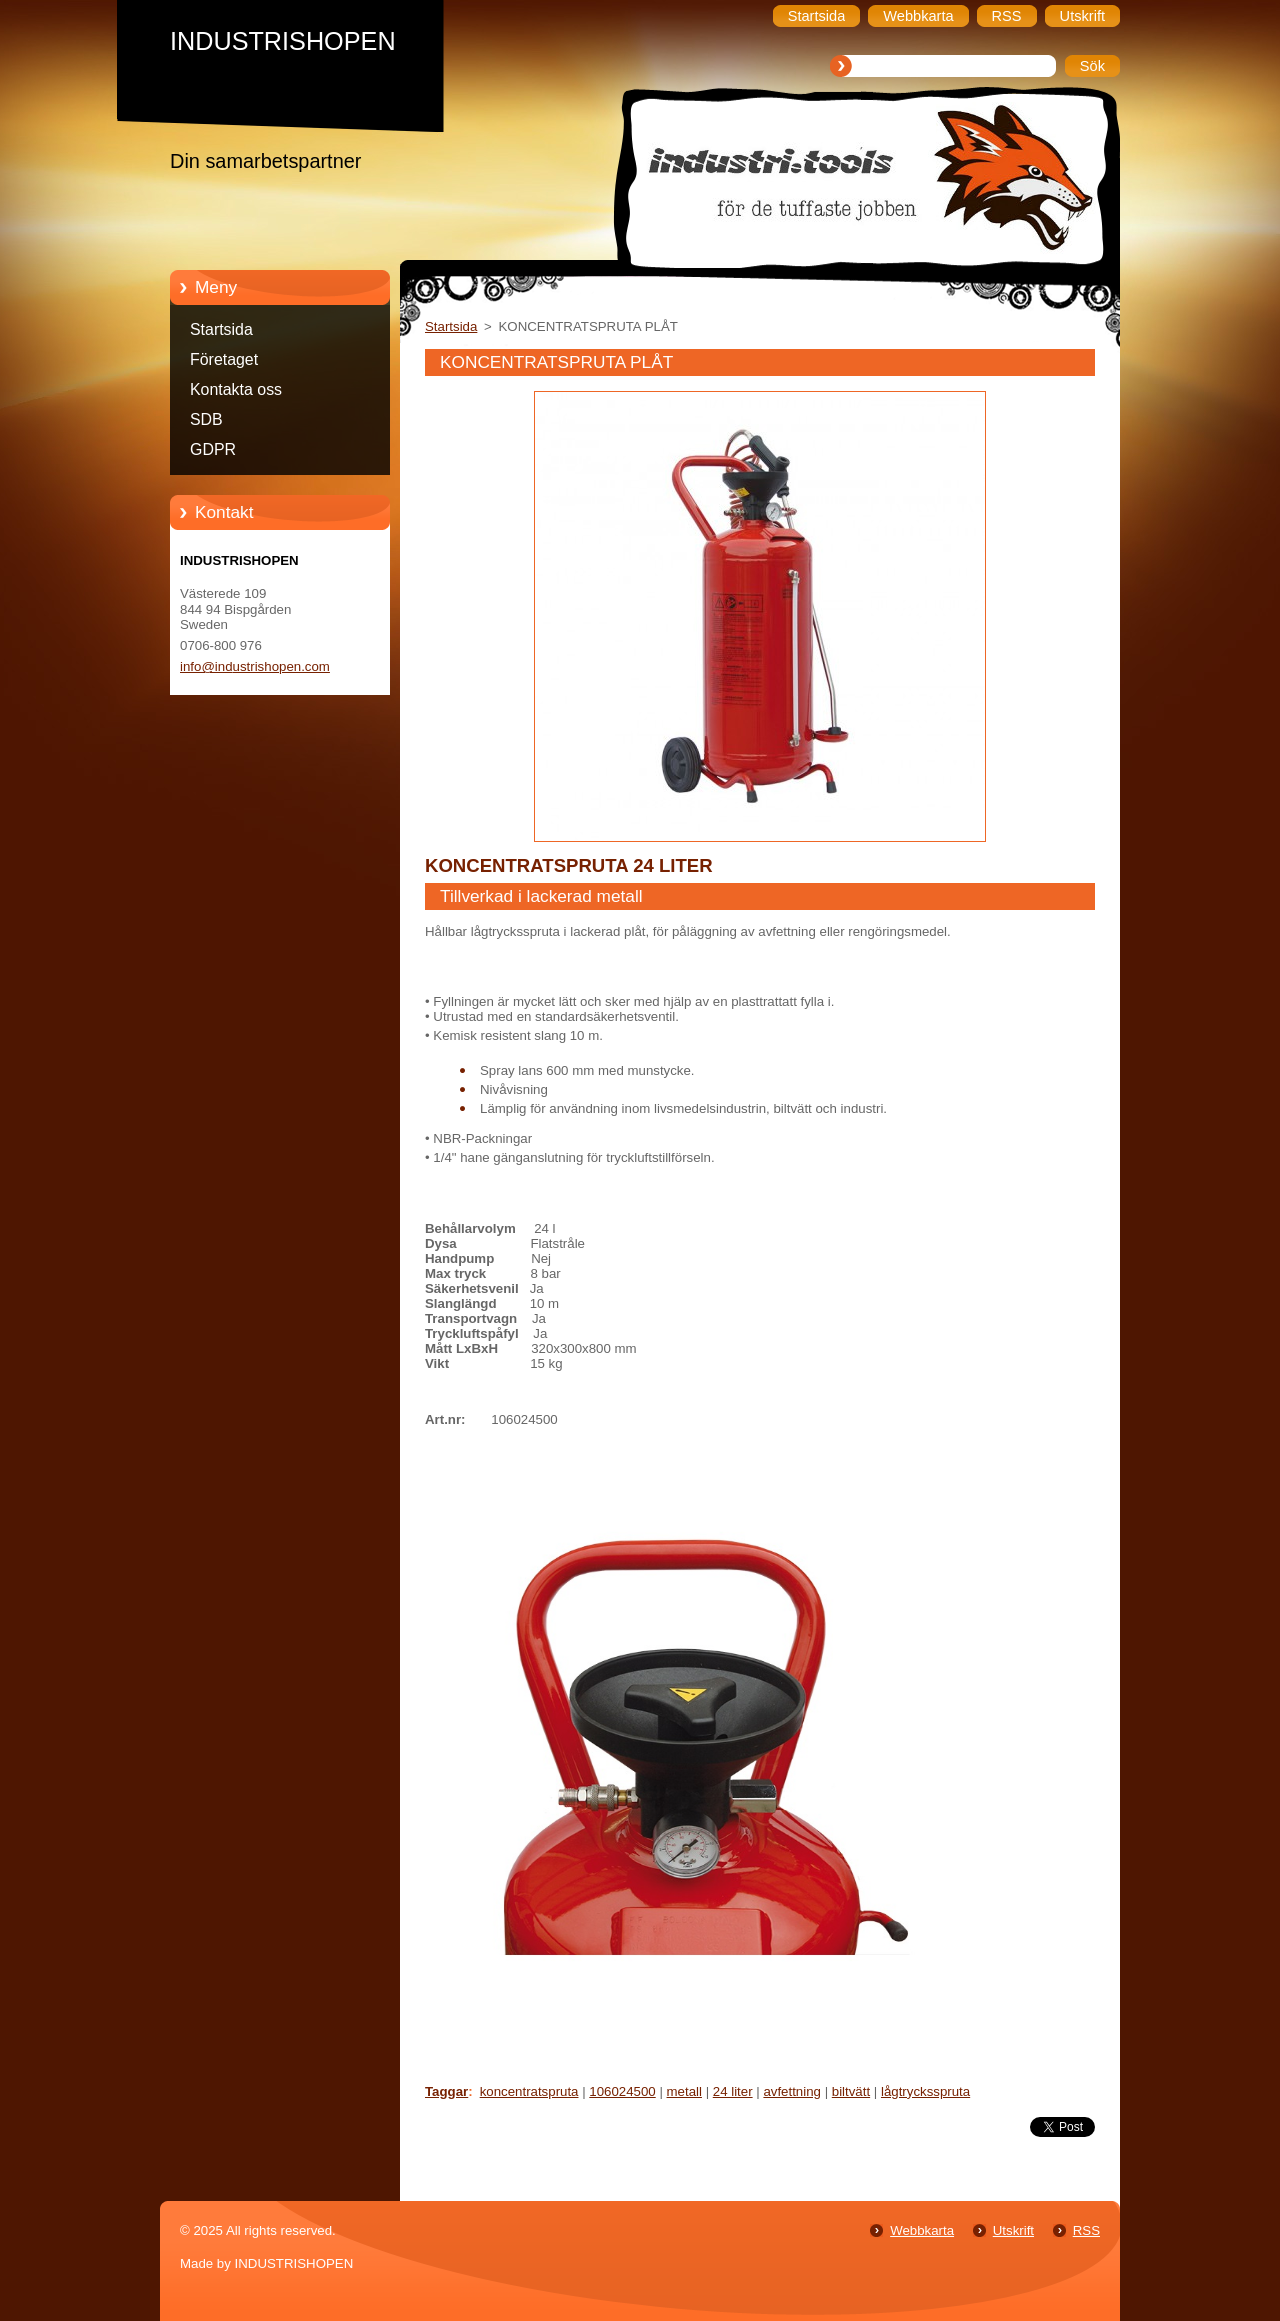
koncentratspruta (529, 2091)
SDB (206, 419)
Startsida (221, 329)
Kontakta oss (236, 389)
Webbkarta (922, 2230)
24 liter (733, 2091)
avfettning (792, 2091)
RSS (1086, 2230)
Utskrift (1013, 2230)
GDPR (213, 449)
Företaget (224, 359)
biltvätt (851, 2091)
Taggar (446, 2091)
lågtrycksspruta (925, 2091)
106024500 (622, 2091)
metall (684, 2091)
